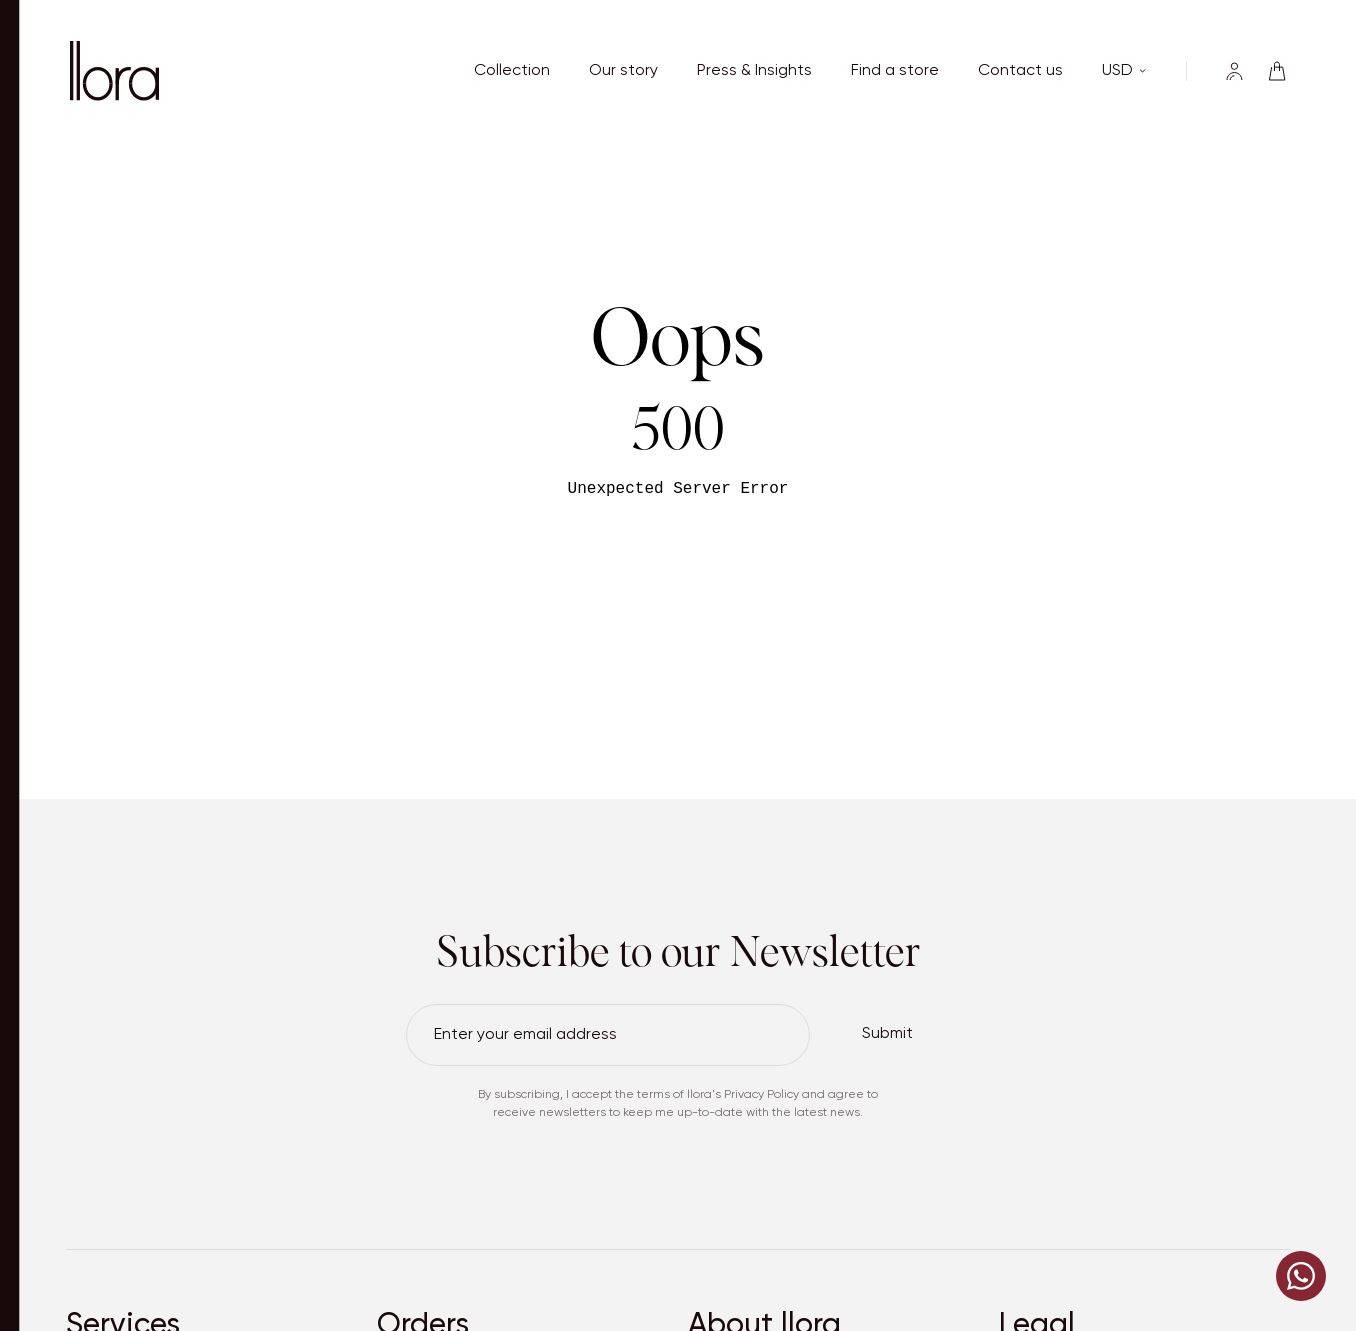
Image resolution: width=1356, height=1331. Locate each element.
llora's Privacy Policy (743, 1095)
